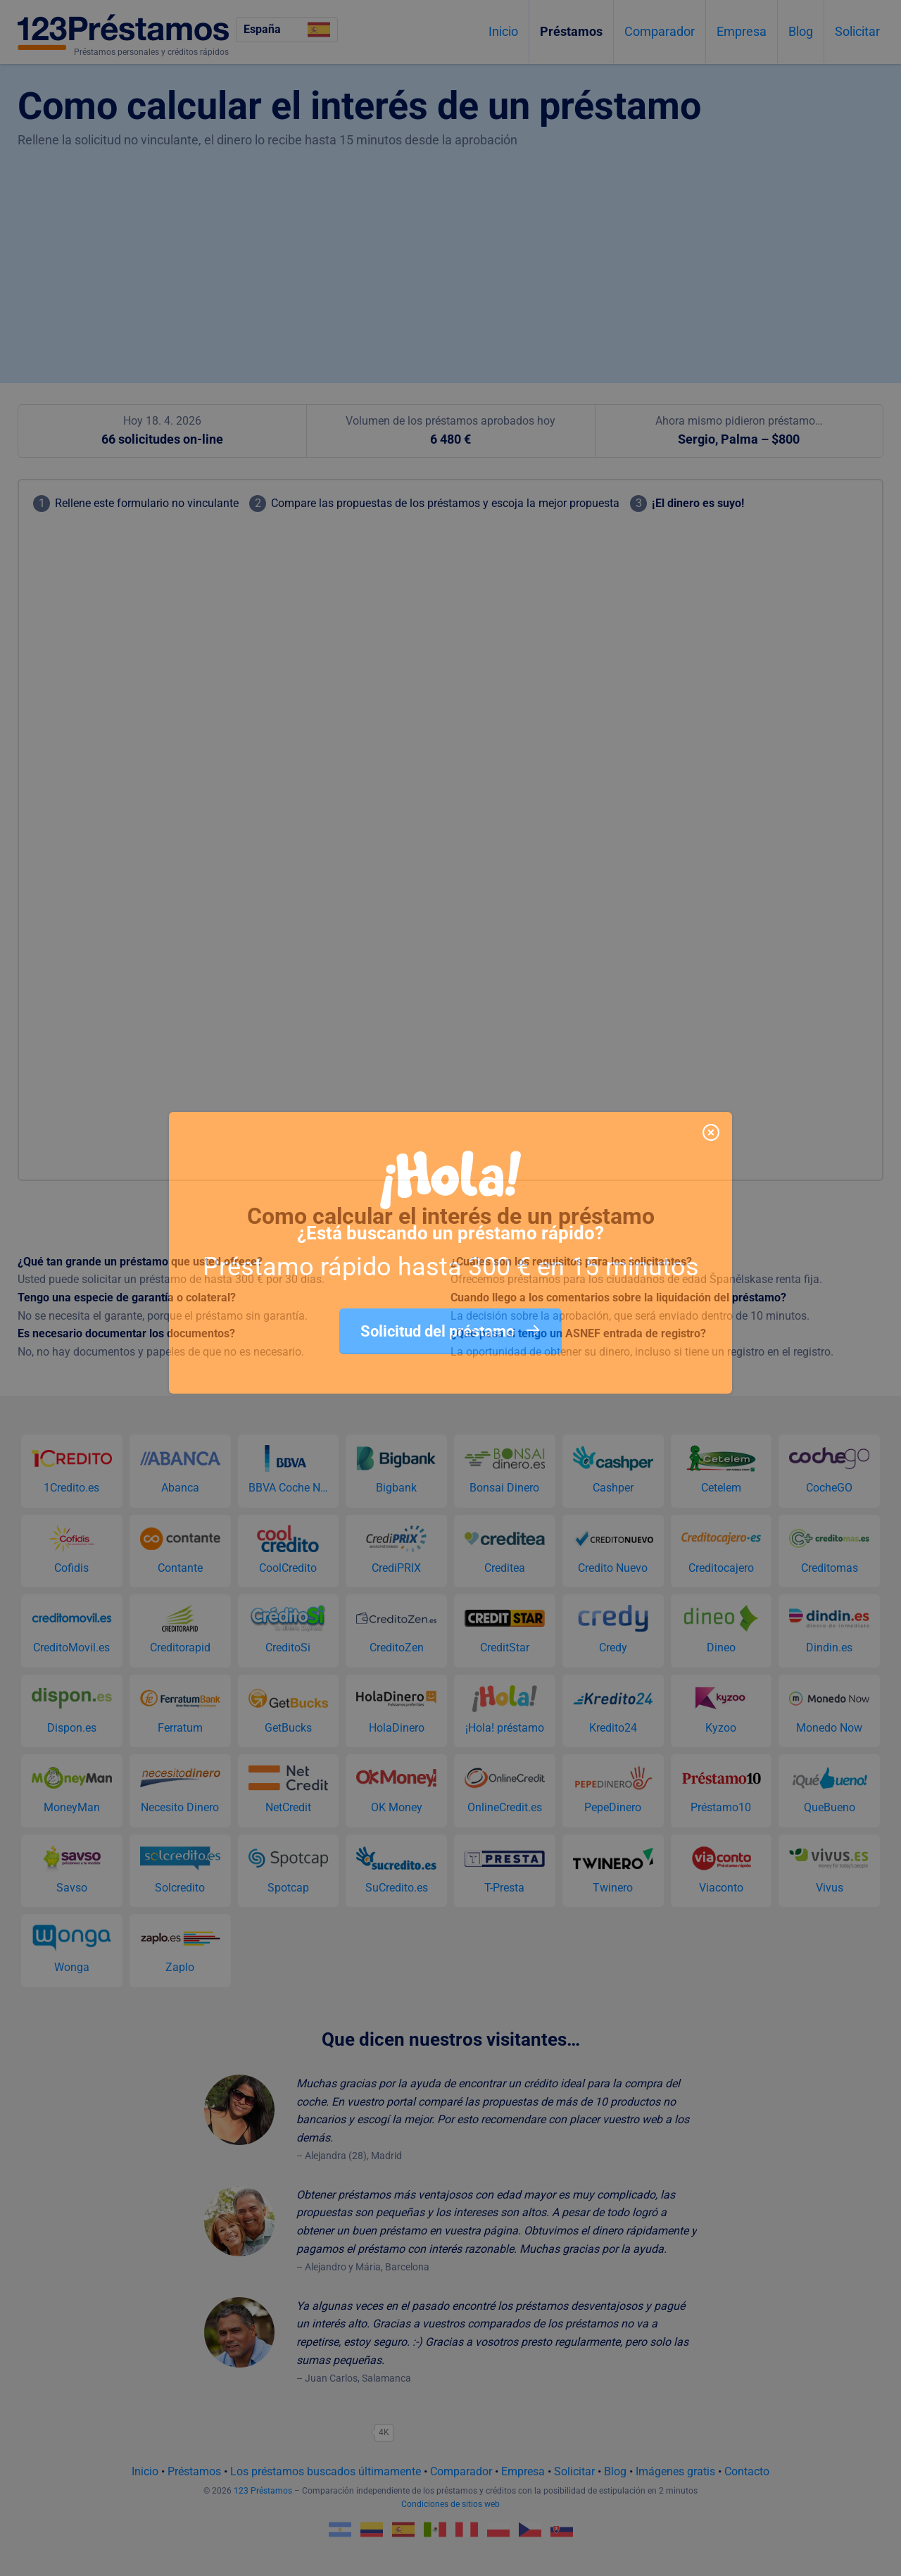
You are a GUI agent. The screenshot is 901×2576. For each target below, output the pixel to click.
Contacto (746, 2471)
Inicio (503, 31)
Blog (800, 31)
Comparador (659, 31)
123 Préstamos (263, 2491)
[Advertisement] (450, 256)
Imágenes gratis (675, 2471)
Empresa (742, 31)
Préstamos (571, 31)
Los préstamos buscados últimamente (325, 2471)
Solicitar (857, 31)
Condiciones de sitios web (450, 2504)
